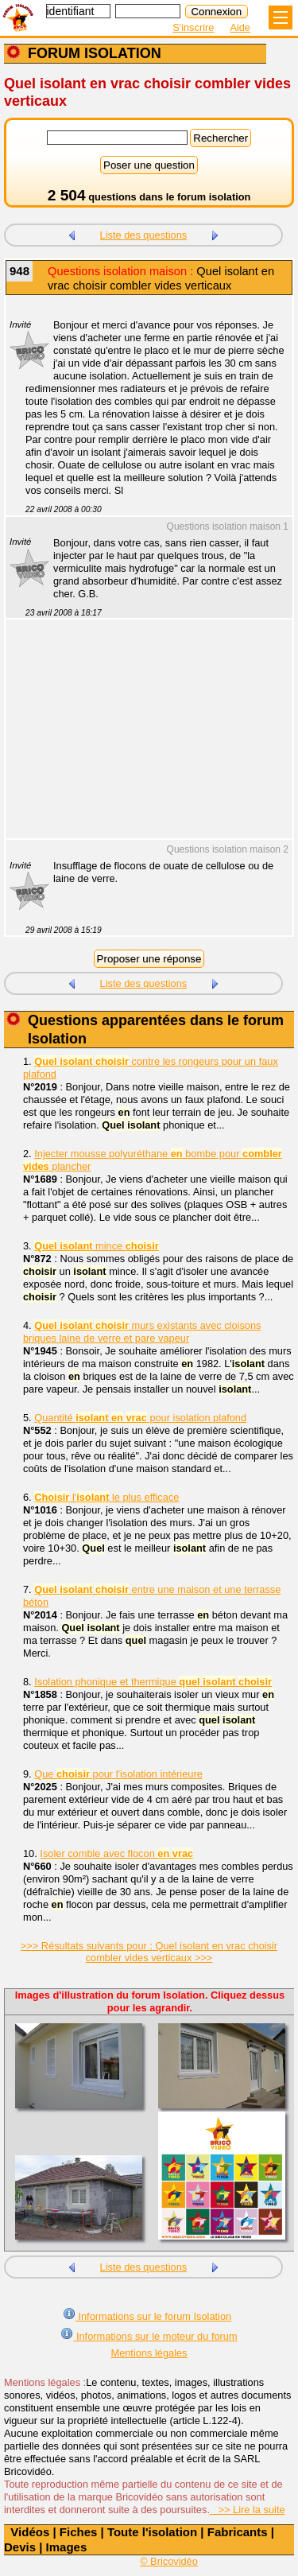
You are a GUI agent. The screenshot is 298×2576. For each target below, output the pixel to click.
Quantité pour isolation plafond (140, 1418)
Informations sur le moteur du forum (148, 2334)
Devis (20, 2547)
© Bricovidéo (169, 2561)
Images (66, 2547)
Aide (240, 27)
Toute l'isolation (152, 2532)
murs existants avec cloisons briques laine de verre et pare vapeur (142, 1331)
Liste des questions (144, 235)
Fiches (79, 2532)
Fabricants (237, 2532)
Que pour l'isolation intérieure (118, 1774)
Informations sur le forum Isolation (147, 2314)
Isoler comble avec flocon (116, 1853)
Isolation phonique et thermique (153, 1682)
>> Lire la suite (247, 2510)
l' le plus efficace (106, 1497)
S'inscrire (193, 27)
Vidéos (29, 2532)
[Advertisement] (141, 738)
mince (96, 1246)
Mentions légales (148, 2353)
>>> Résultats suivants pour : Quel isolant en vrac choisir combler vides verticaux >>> (149, 1952)
